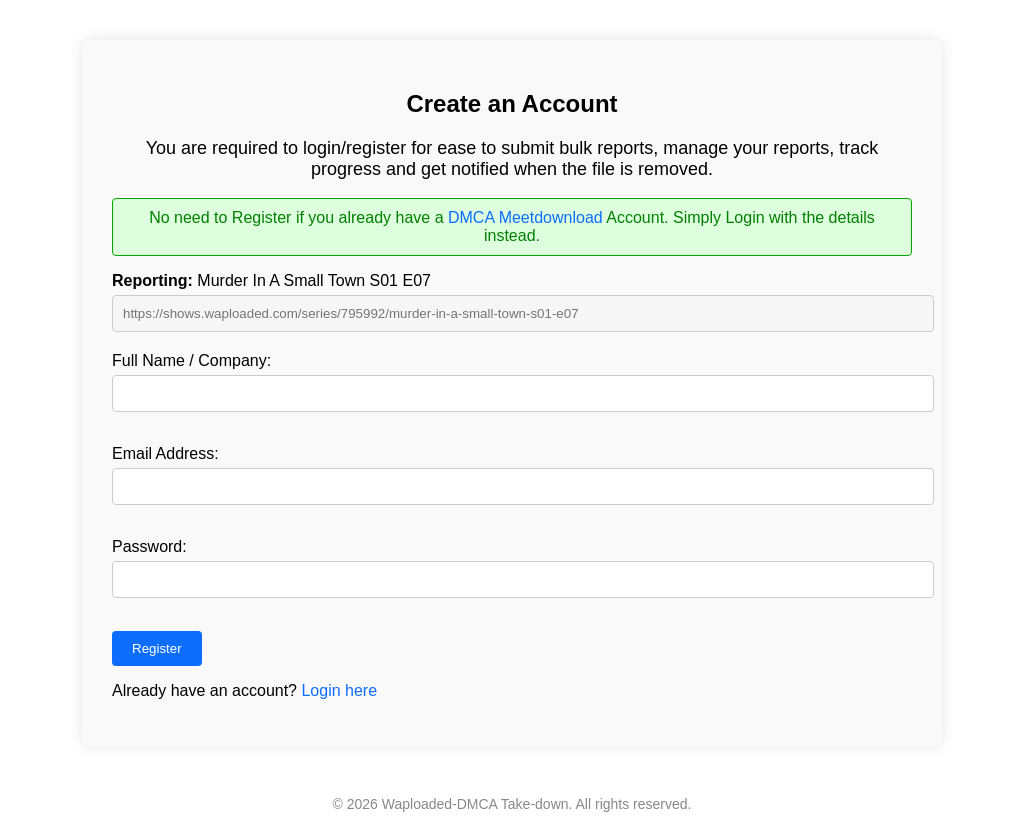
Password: (149, 546)
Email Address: (165, 453)
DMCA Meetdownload (525, 217)
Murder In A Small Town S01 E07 (271, 280)
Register (157, 648)
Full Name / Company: (191, 360)
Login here (339, 690)
